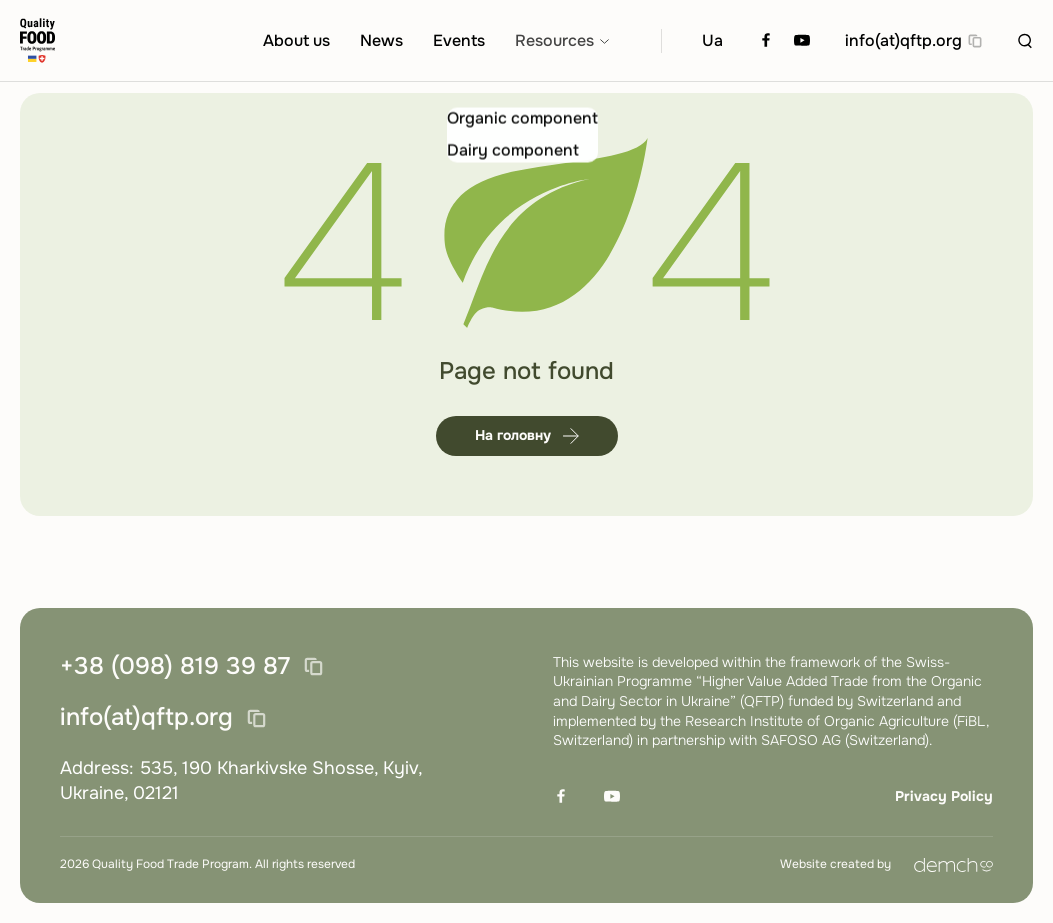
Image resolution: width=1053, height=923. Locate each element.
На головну (527, 447)
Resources (554, 41)
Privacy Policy (944, 796)
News (381, 41)
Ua (712, 41)
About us (296, 41)
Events (459, 41)
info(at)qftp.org (903, 41)
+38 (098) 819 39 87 (175, 667)
